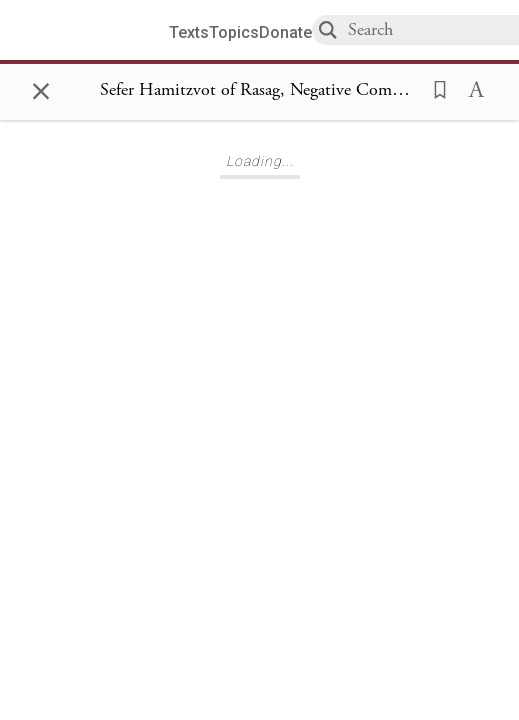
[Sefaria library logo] (92, 30)
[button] (434, 88)
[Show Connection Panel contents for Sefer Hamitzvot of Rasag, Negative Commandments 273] (259, 91)
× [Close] (41, 88)
